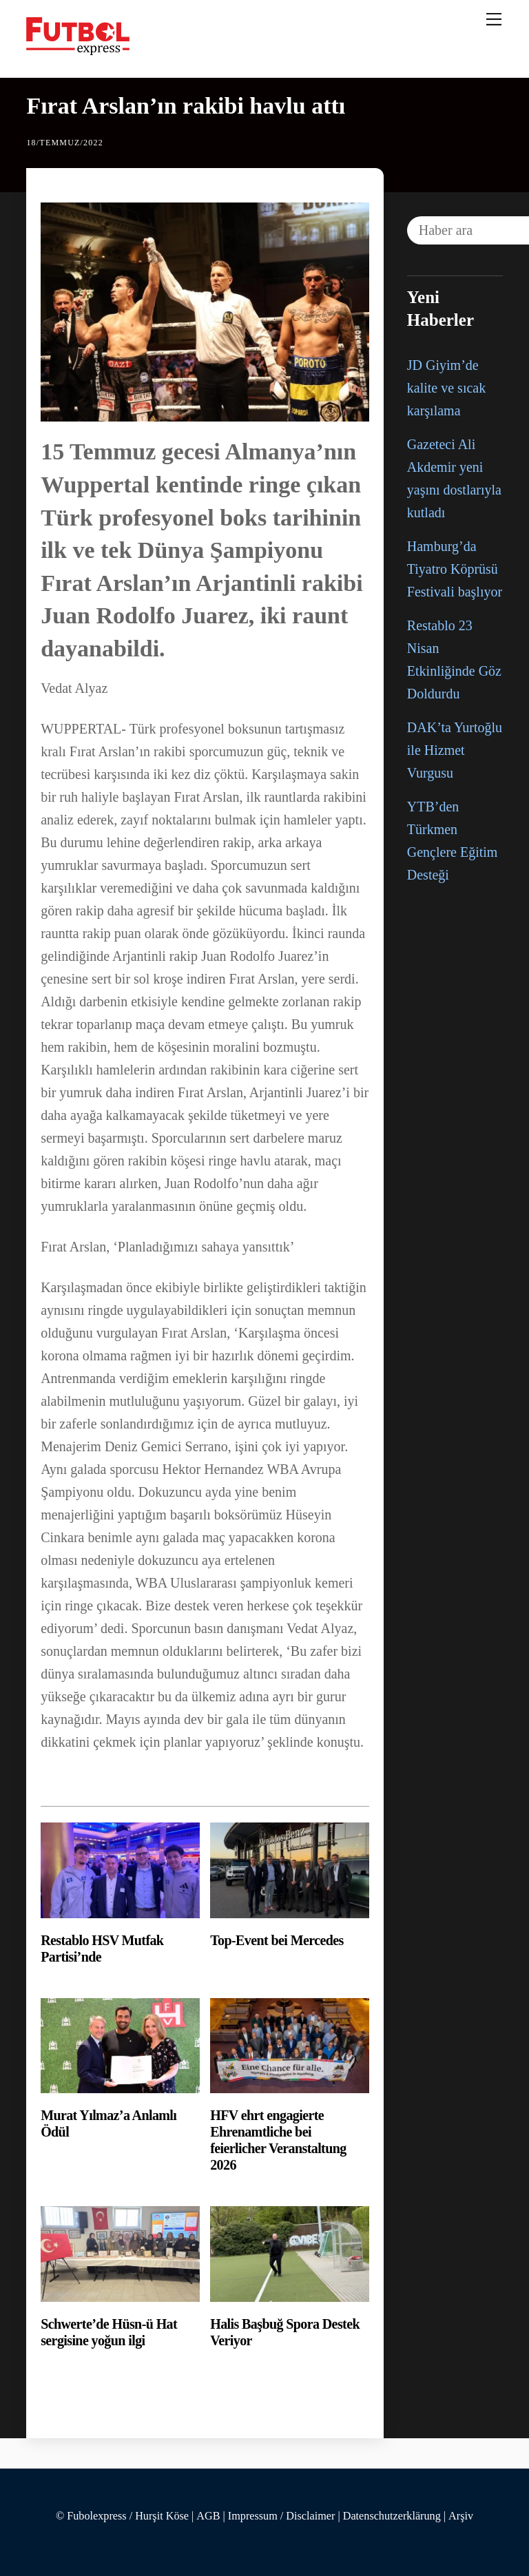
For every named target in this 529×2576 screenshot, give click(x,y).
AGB (208, 2516)
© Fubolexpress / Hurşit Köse (122, 2516)
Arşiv (460, 2516)
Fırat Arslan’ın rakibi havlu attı (185, 105)
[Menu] (494, 18)
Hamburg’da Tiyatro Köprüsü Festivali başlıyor (454, 569)
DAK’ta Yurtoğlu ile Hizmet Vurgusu (454, 750)
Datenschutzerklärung (392, 2516)
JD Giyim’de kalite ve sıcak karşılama (446, 387)
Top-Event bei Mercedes (276, 1940)
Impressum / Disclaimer (281, 2516)
